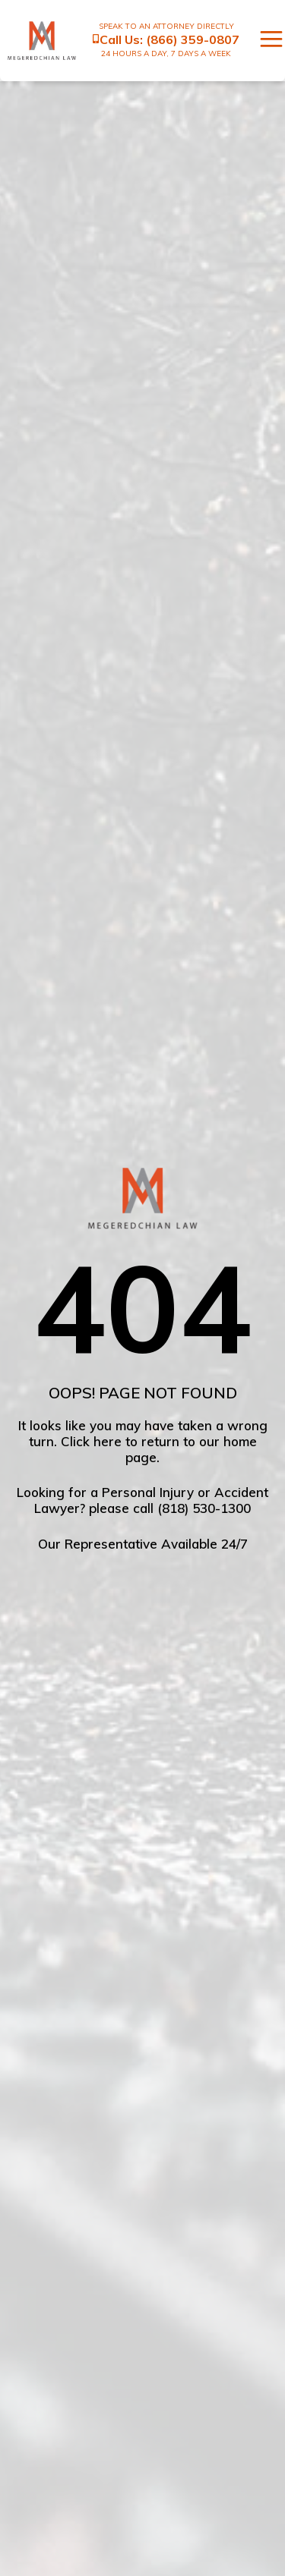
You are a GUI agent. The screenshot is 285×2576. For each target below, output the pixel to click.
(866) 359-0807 (192, 39)
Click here (91, 1441)
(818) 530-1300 (204, 1508)
